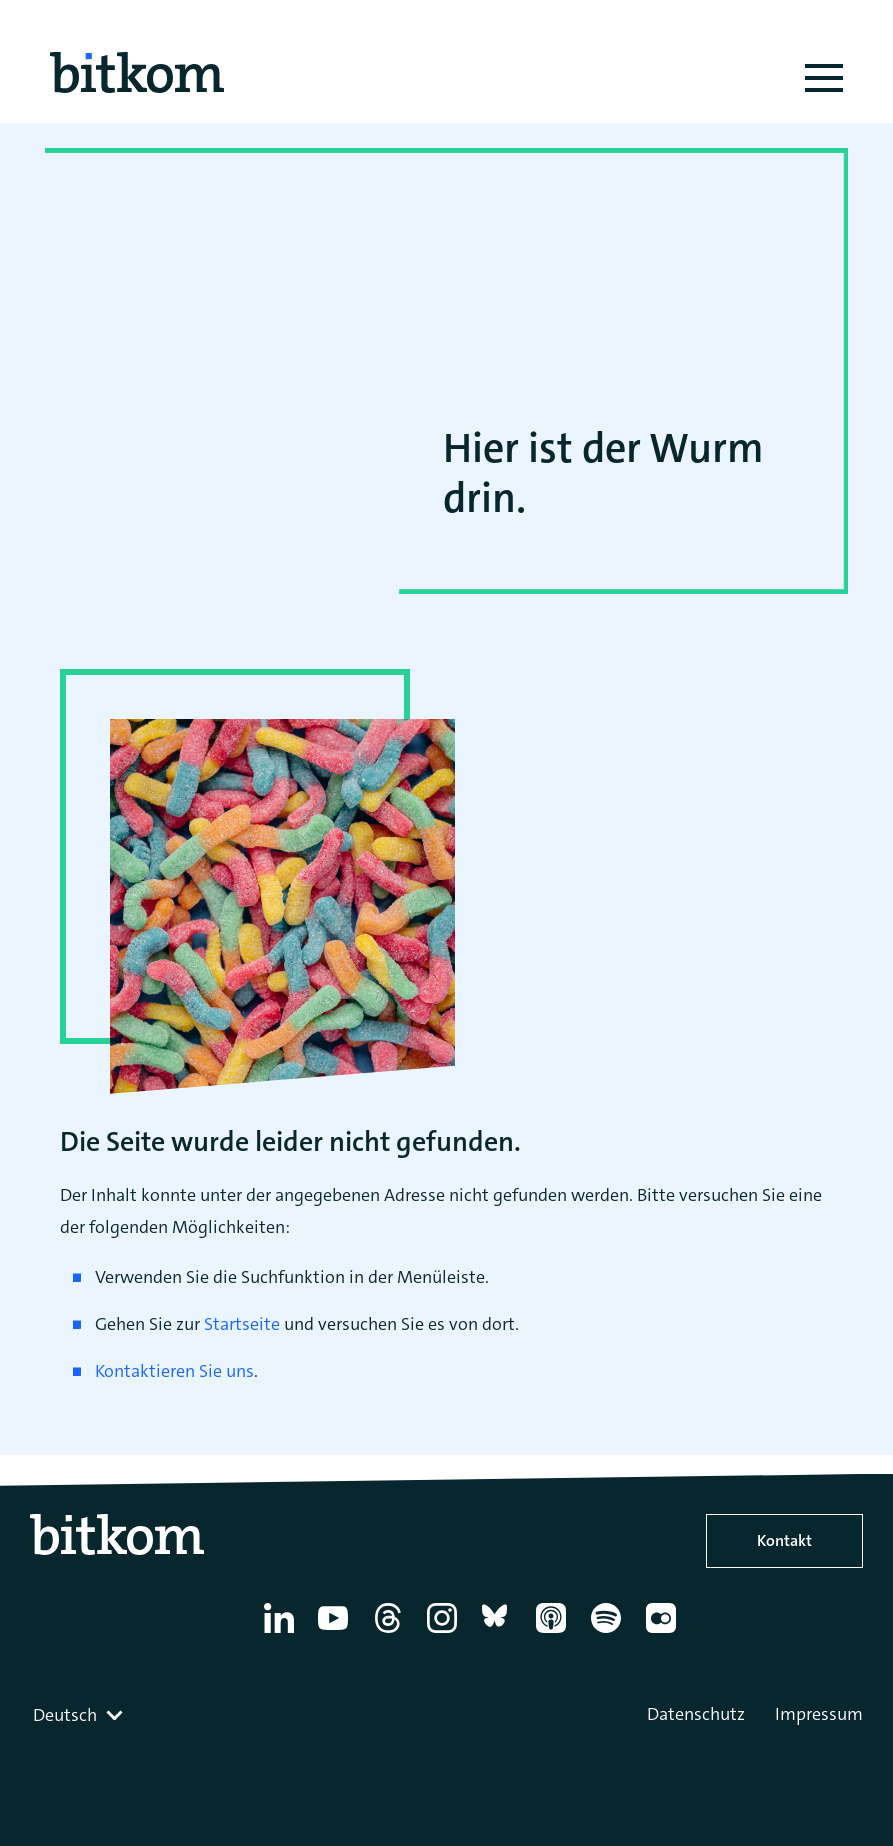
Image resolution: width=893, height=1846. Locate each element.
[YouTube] (336, 1633)
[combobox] (80, 1715)
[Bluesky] (500, 1633)
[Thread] (391, 1633)
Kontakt (784, 1540)
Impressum (819, 1714)
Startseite (242, 1324)
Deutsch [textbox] (65, 1715)
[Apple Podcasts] (554, 1633)
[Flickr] (664, 1633)
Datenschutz (696, 1714)
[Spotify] (609, 1633)
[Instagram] (445, 1633)
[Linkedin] (282, 1633)
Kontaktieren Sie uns (174, 1371)
